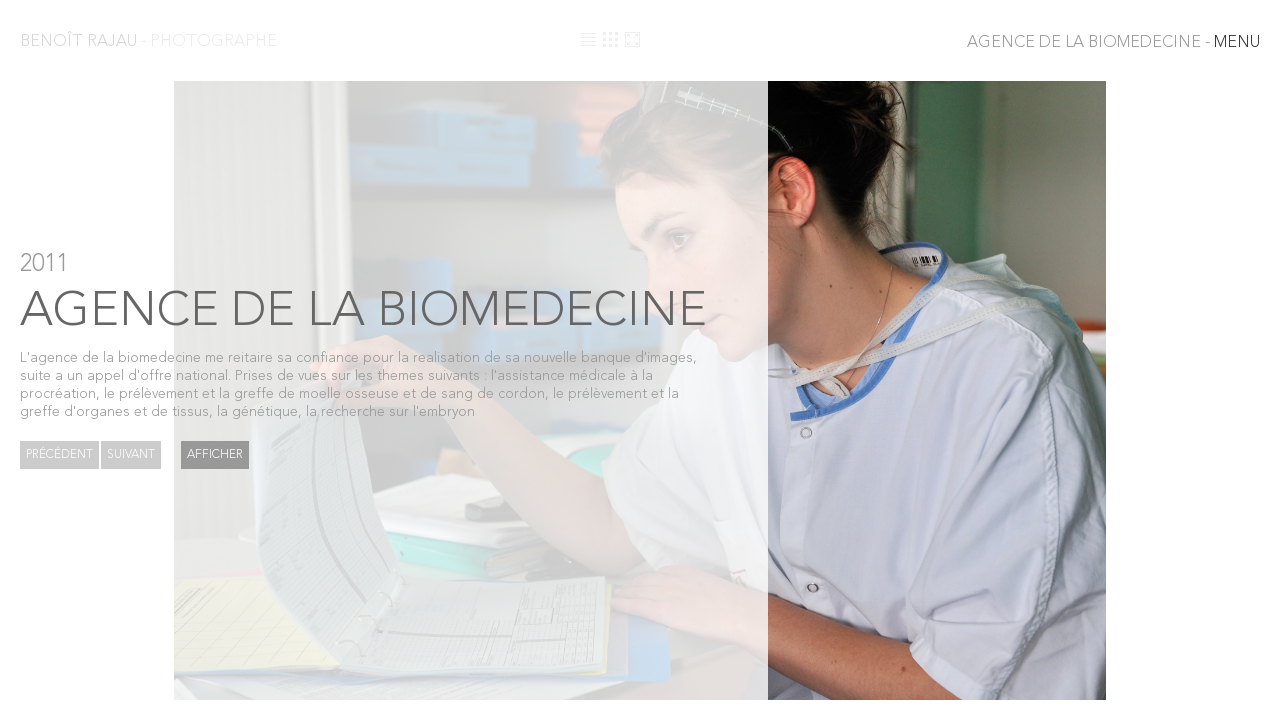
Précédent (59, 455)
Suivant (131, 455)
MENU (1113, 43)
